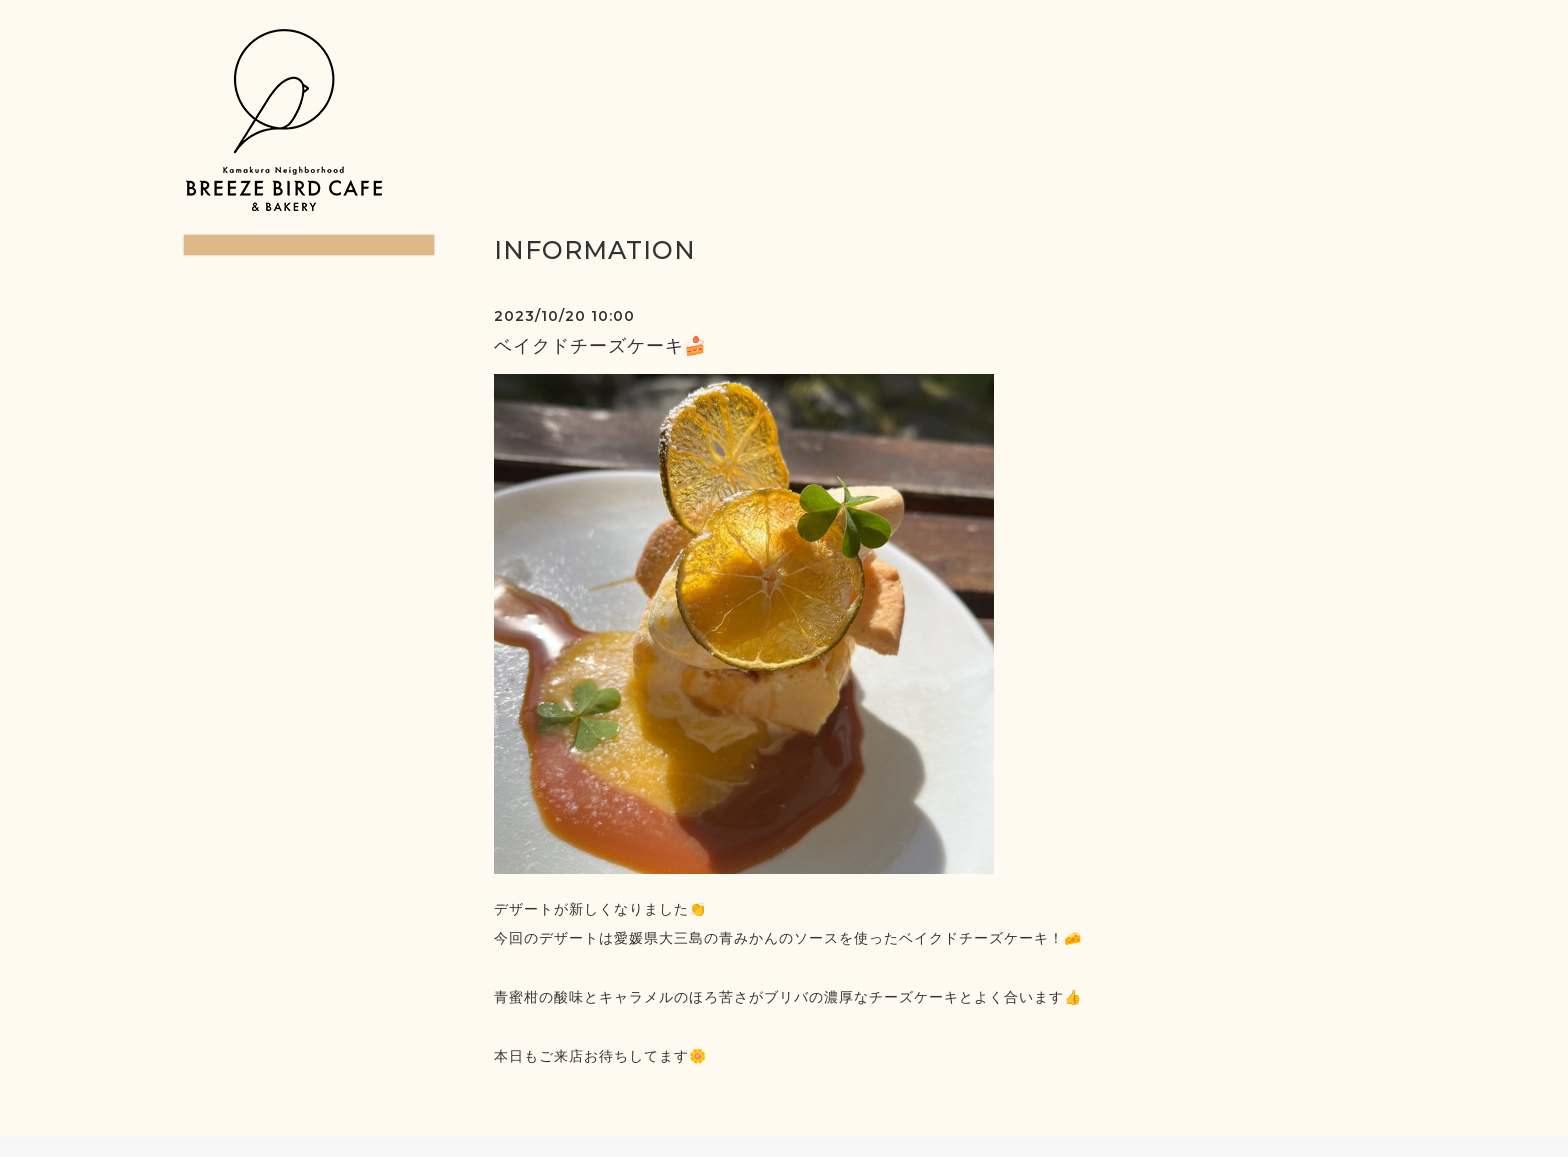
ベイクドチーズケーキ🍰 (600, 346)
